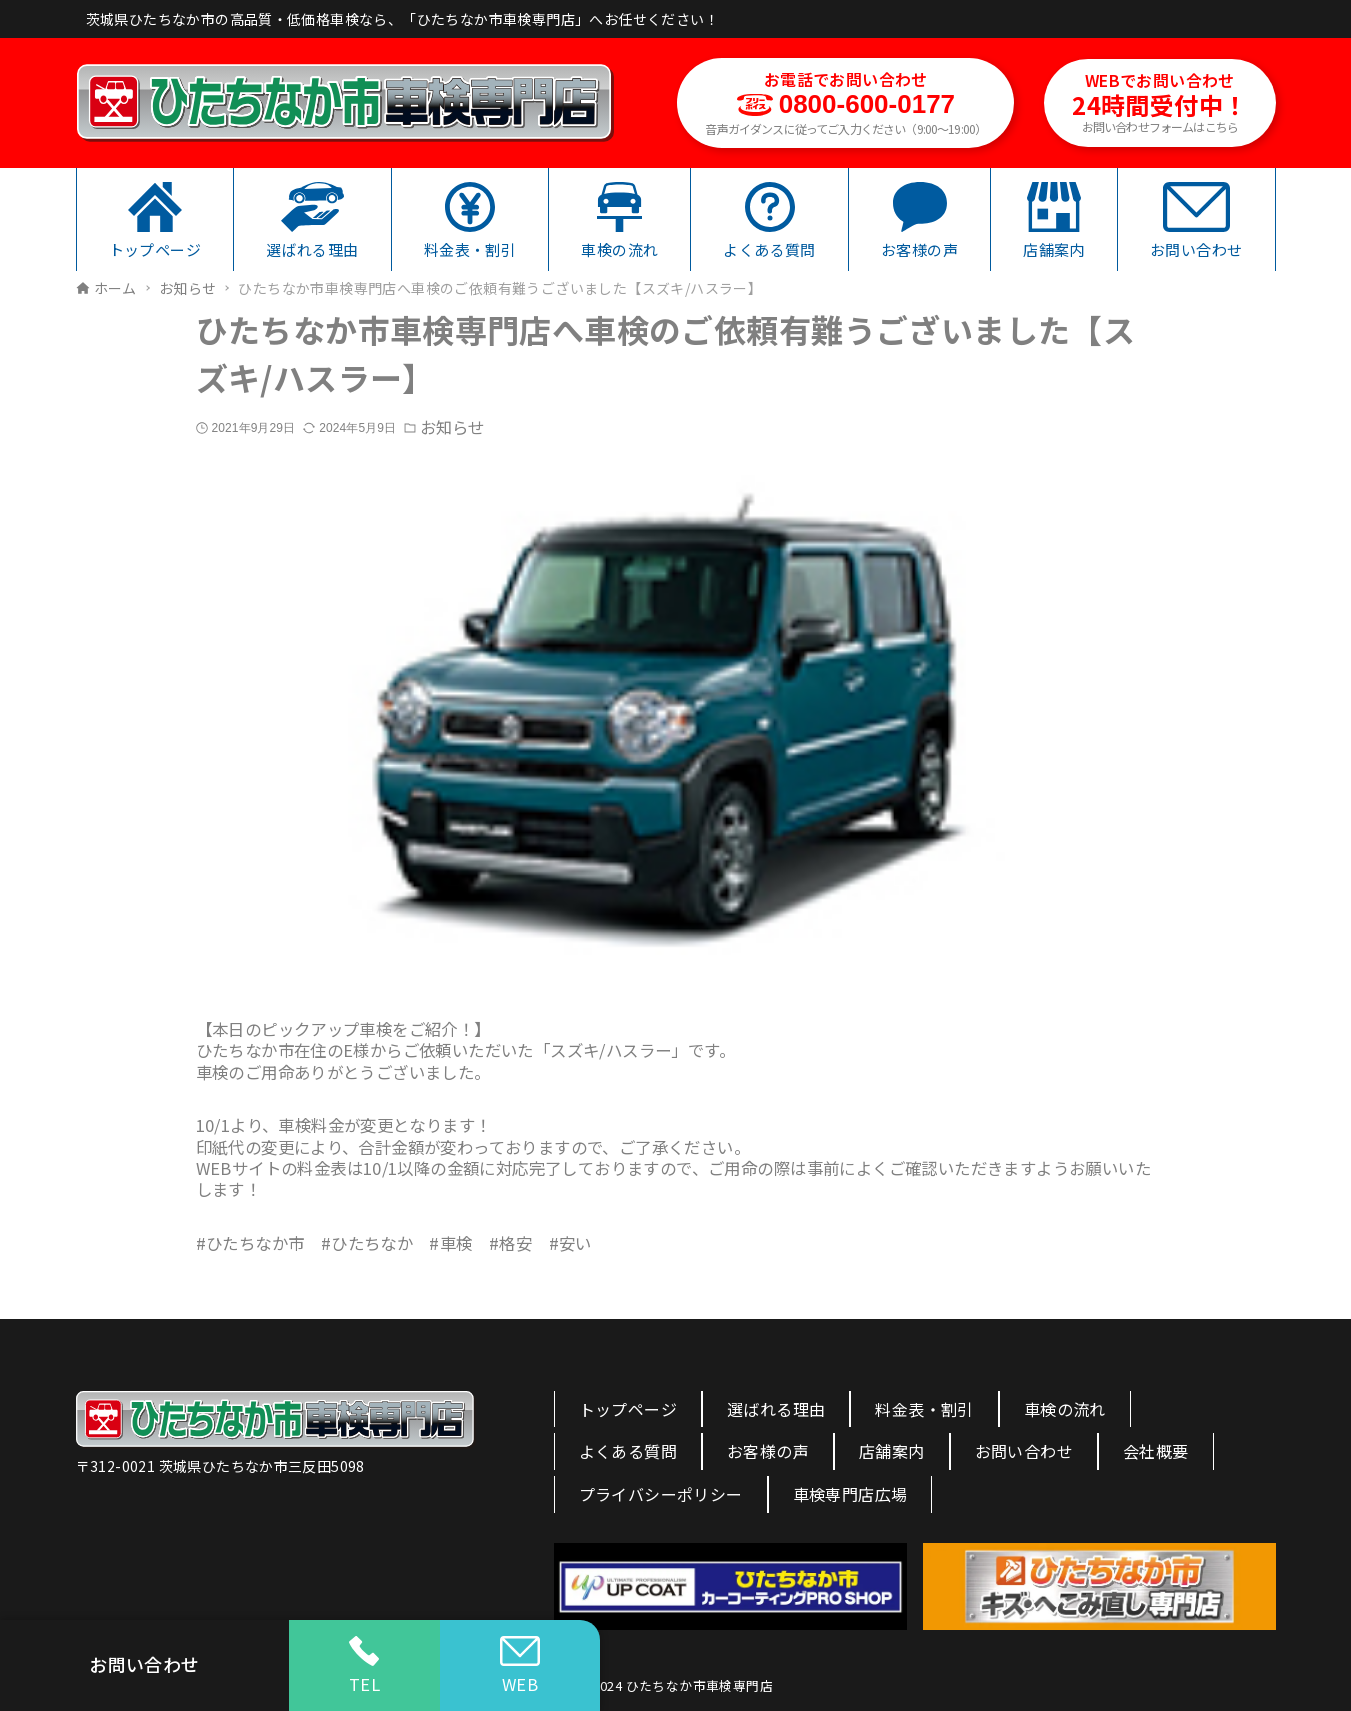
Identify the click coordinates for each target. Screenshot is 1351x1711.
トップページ (628, 1409)
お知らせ (452, 427)
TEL (364, 1666)
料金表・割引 (924, 1409)
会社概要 (1156, 1451)
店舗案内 (892, 1451)
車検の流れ (1065, 1409)
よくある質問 (628, 1451)
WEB (520, 1666)
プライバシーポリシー (661, 1494)
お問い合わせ (1024, 1451)
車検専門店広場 (850, 1494)
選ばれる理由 (776, 1409)
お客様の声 (768, 1451)
